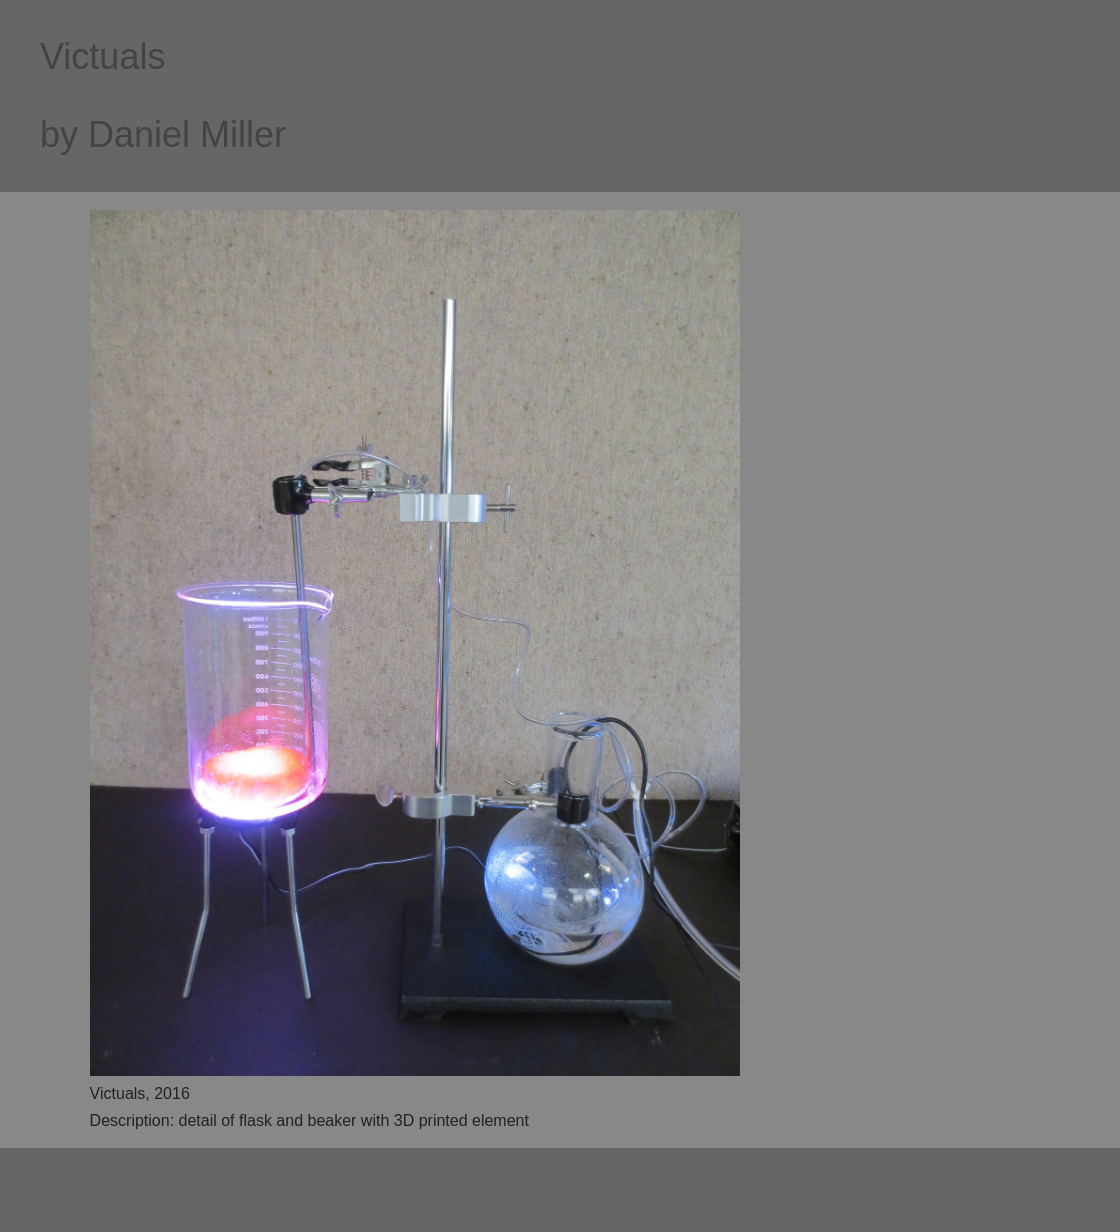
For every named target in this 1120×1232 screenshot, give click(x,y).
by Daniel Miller (163, 134)
